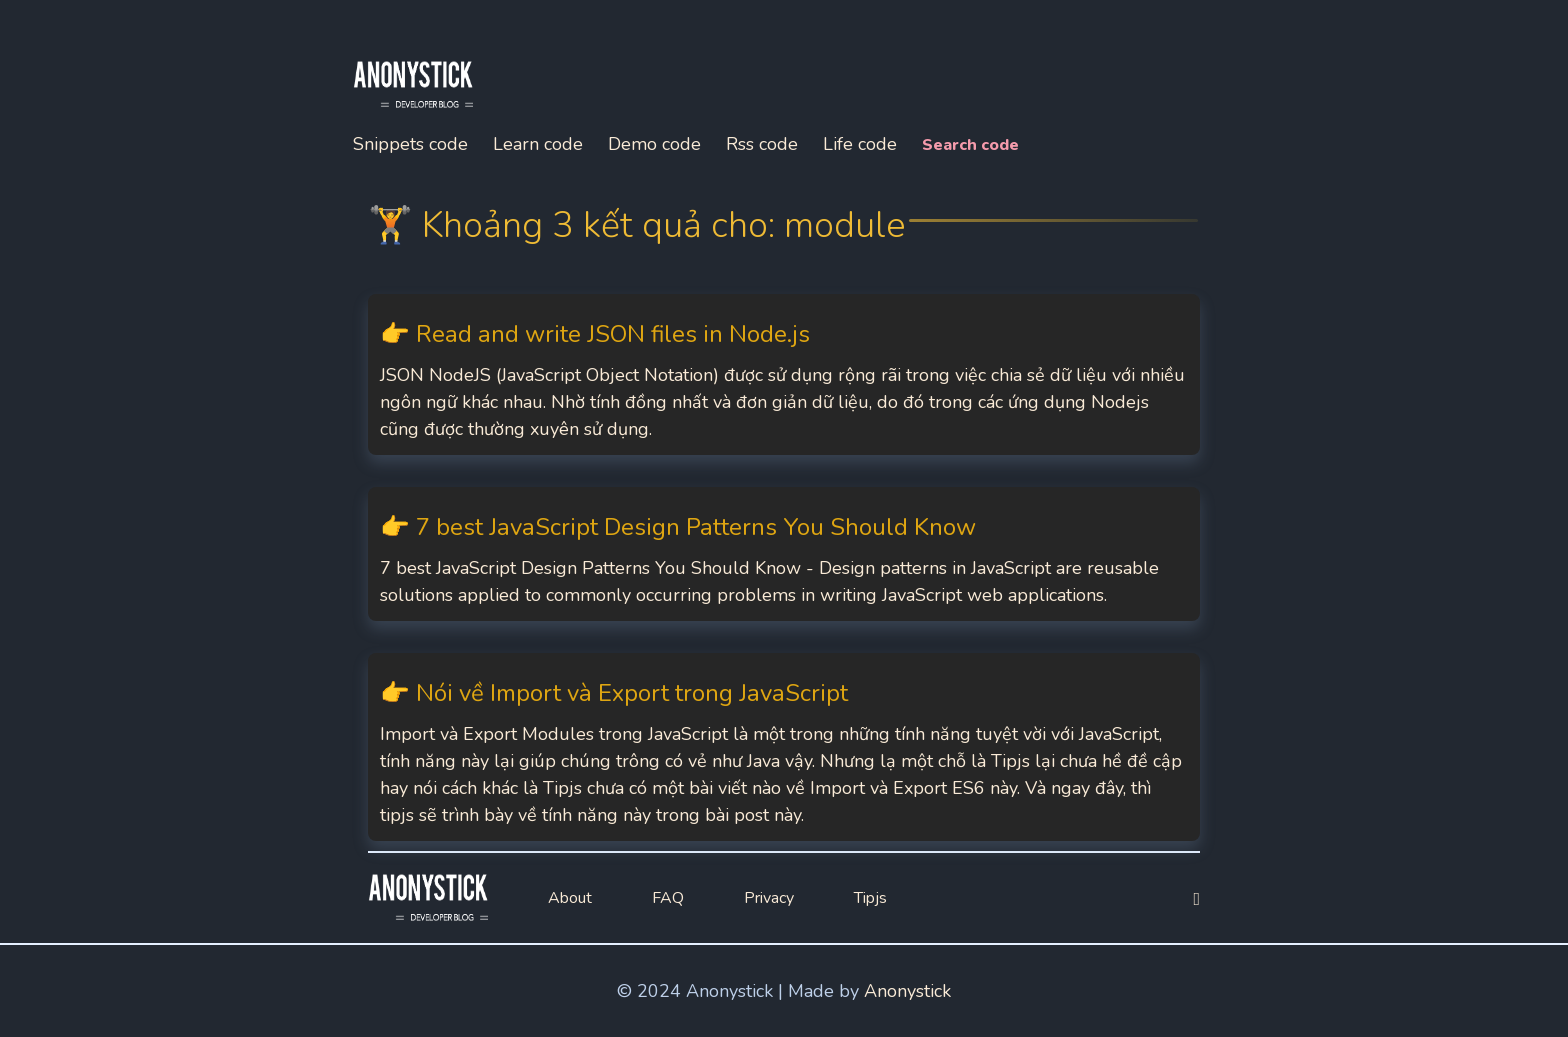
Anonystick (907, 991)
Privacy (769, 898)
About (570, 898)
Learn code (538, 144)
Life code (860, 144)
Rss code (762, 144)
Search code (970, 145)
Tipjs (870, 898)
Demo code (654, 144)
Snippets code (410, 144)
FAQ (668, 898)
